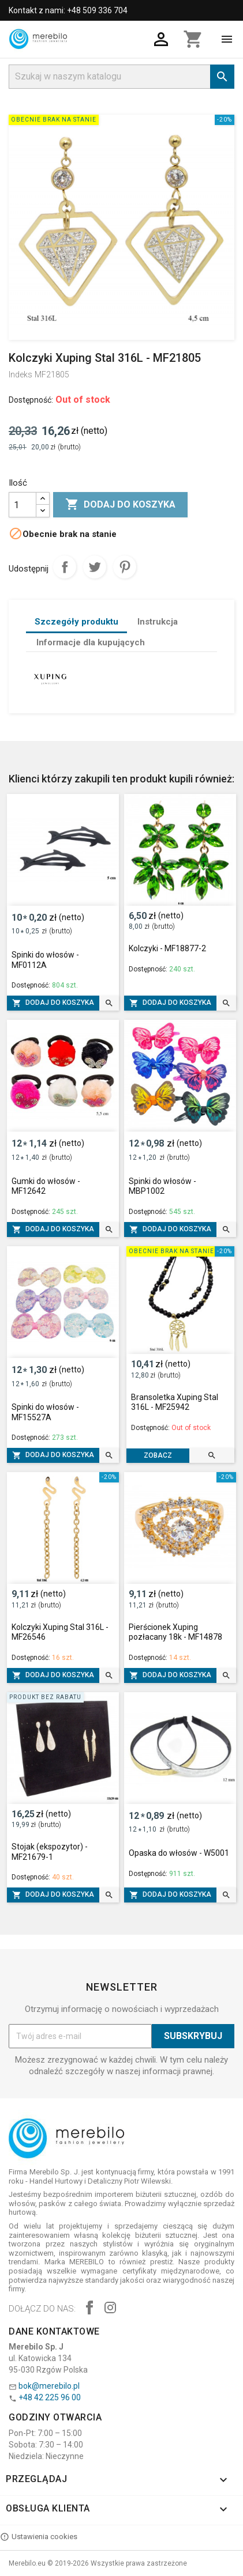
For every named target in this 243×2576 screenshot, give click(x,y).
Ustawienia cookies (38, 2536)
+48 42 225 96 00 (49, 2397)
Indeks (20, 374)
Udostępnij (64, 566)
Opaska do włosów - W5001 (179, 1853)
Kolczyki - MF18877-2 (167, 948)
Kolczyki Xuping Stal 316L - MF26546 (60, 1632)
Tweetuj (94, 566)
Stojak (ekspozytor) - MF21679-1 (50, 1852)
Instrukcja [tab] (157, 621)
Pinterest (124, 566)
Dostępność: (31, 399)
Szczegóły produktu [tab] (76, 621)
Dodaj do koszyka (120, 504)
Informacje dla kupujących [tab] (90, 642)
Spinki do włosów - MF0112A (45, 960)
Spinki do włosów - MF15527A (45, 1412)
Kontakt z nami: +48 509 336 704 (68, 10)
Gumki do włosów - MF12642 (46, 1186)
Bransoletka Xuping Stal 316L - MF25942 (174, 1402)
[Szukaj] (121, 77)
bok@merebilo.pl (49, 2385)
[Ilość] (22, 504)
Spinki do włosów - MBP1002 (162, 1186)
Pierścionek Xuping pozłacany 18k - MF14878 (175, 1632)
